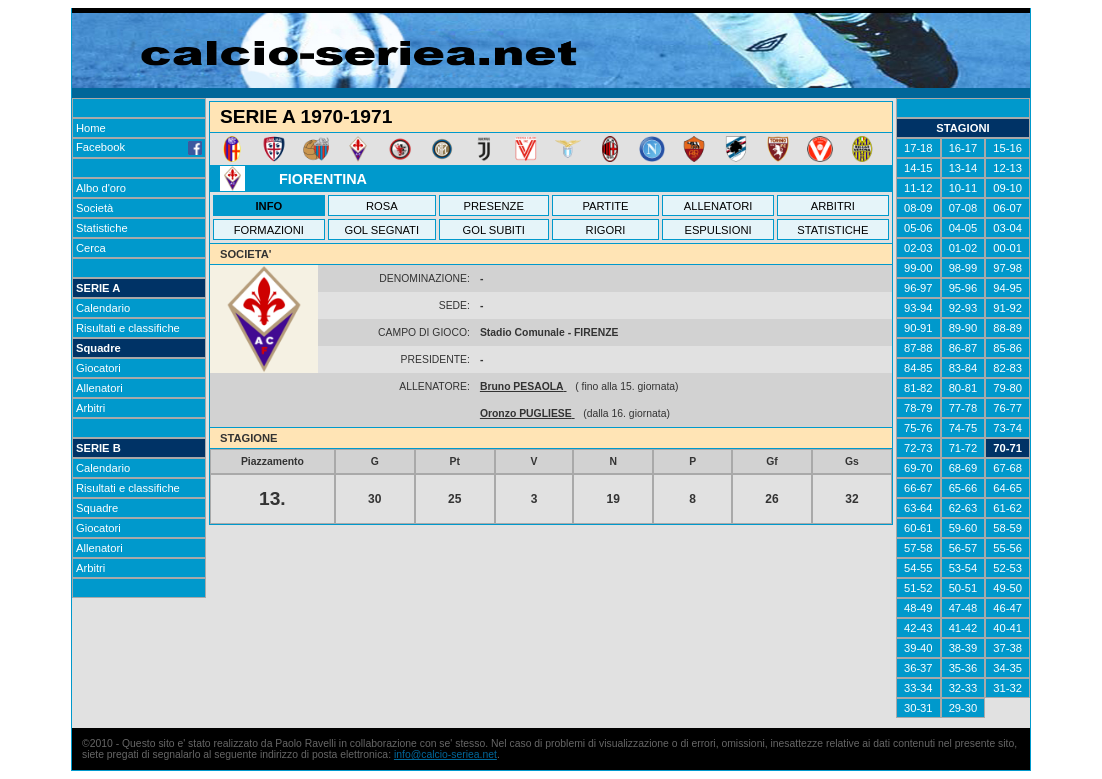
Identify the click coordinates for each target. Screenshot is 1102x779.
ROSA (382, 206)
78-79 (918, 408)
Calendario (103, 308)
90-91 (918, 328)
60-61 (918, 528)
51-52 (918, 588)
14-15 (918, 168)
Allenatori (99, 388)
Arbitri (90, 408)
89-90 (963, 328)
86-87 (963, 348)
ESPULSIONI (717, 230)
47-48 (963, 608)
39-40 (918, 648)
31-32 (1007, 688)
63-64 (918, 508)
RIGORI (606, 230)
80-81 (963, 388)
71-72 (963, 448)
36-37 (918, 668)
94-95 (1007, 288)
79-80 (1007, 388)
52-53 (1007, 568)
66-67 (918, 488)
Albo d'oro (101, 188)
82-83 (1007, 368)
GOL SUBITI (494, 230)
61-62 (1007, 508)
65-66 (963, 488)
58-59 (1007, 528)
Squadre (98, 348)
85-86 (1007, 348)
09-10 (1007, 188)
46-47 (1007, 608)
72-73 (918, 448)
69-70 (918, 468)
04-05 (963, 228)
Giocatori (98, 368)
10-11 (963, 188)
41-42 (963, 628)
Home (91, 128)
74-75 (963, 428)
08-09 (918, 208)
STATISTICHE (832, 230)
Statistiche (102, 228)
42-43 (918, 628)
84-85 (918, 368)
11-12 (918, 188)
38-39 (963, 648)
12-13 (1007, 168)
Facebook (139, 147)
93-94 (918, 308)
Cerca (91, 248)
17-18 (918, 148)
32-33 (963, 688)
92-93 (963, 308)
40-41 (1007, 628)
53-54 (963, 568)
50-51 (963, 588)
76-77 (1007, 408)
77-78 (963, 408)
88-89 (1007, 328)
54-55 (918, 568)
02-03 (918, 248)
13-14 (963, 168)
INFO (269, 206)
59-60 (963, 528)
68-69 (963, 468)
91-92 (1007, 308)
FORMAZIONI (269, 230)
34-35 (1007, 668)
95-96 (963, 288)
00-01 (1007, 248)
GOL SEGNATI (381, 230)
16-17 (963, 148)
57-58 (918, 548)
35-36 (963, 668)
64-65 (1007, 488)
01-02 (963, 248)
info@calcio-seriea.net (445, 754)
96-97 (918, 288)
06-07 (1007, 208)
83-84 (963, 368)
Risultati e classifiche (128, 328)
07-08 (963, 208)
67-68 (1007, 468)
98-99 (963, 268)
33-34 (918, 688)
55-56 (1007, 548)
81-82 (918, 388)
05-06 (918, 228)
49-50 (1007, 588)
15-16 (1007, 148)
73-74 (1007, 428)
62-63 (963, 508)
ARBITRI (833, 206)
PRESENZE (494, 206)
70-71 (1007, 448)
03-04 (1007, 228)
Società (94, 208)
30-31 (918, 708)
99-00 (918, 268)
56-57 (963, 548)
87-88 (918, 348)
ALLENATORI (718, 206)
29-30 (963, 708)
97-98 (1007, 268)
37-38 (1007, 648)
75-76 (918, 428)
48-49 (918, 608)
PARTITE (605, 206)
